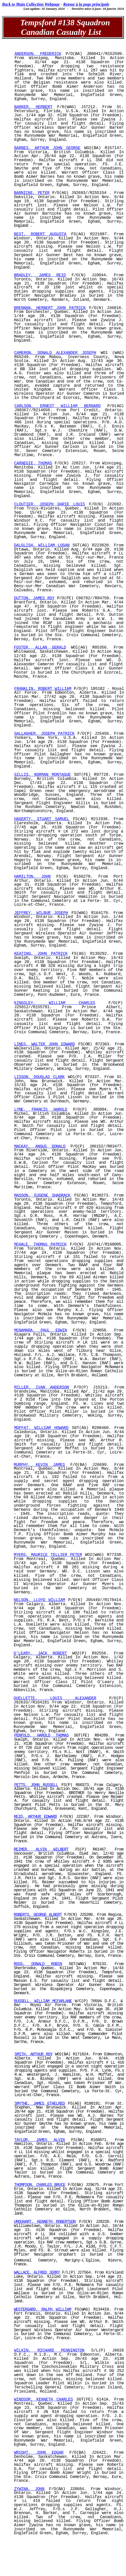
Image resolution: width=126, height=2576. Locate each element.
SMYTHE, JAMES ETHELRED (39, 2103)
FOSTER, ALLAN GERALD (40, 647)
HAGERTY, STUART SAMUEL (41, 819)
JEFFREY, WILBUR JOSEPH (41, 913)
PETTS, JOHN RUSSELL (36, 1785)
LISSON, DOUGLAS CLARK (39, 1077)
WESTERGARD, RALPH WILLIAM (42, 2309)
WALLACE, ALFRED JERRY (37, 2272)
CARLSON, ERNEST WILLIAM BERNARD (57, 406)
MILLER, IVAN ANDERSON (41, 1387)
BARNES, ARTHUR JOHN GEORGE (47, 148)
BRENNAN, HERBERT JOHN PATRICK (50, 308)
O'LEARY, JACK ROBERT (40, 1653)
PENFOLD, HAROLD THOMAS (41, 1735)
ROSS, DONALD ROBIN (38, 1964)
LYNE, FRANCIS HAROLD (40, 1109)
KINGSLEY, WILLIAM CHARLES (54, 1003)
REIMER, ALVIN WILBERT (41, 1849)
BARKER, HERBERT (33, 107)
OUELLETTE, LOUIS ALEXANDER (55, 1698)
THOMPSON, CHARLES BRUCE (39, 2185)
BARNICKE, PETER (32, 193)
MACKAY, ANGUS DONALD (39, 1146)
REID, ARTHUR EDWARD (35, 1816)
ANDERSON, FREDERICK (37, 54)
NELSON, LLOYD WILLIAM (39, 1600)
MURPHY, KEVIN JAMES (39, 1465)
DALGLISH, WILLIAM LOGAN (41, 545)
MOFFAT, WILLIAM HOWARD (41, 1428)
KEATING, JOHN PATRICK (40, 953)
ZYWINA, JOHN (29, 2489)
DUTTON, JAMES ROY (34, 598)
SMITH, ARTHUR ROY (33, 2054)
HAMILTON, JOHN (32, 876)
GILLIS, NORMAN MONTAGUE (42, 774)
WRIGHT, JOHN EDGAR (39, 2452)
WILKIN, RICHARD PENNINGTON (49, 2350)
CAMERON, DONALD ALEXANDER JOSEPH (55, 353)
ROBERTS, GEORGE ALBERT (38, 1914)
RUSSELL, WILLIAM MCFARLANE (43, 2001)
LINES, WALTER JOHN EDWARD (44, 1044)
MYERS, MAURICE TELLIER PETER (48, 1555)
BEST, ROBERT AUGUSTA (40, 234)
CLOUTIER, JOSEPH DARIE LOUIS (49, 504)
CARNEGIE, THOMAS (33, 463)
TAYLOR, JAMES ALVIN (39, 2140)
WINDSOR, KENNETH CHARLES (43, 2399)
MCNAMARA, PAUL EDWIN (40, 1330)
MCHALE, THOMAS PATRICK (40, 1244)
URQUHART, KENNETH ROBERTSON (44, 2221)
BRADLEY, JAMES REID (40, 275)
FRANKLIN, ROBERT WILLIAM (42, 689)
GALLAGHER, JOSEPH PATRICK (44, 733)
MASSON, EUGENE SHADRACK (42, 1195)
